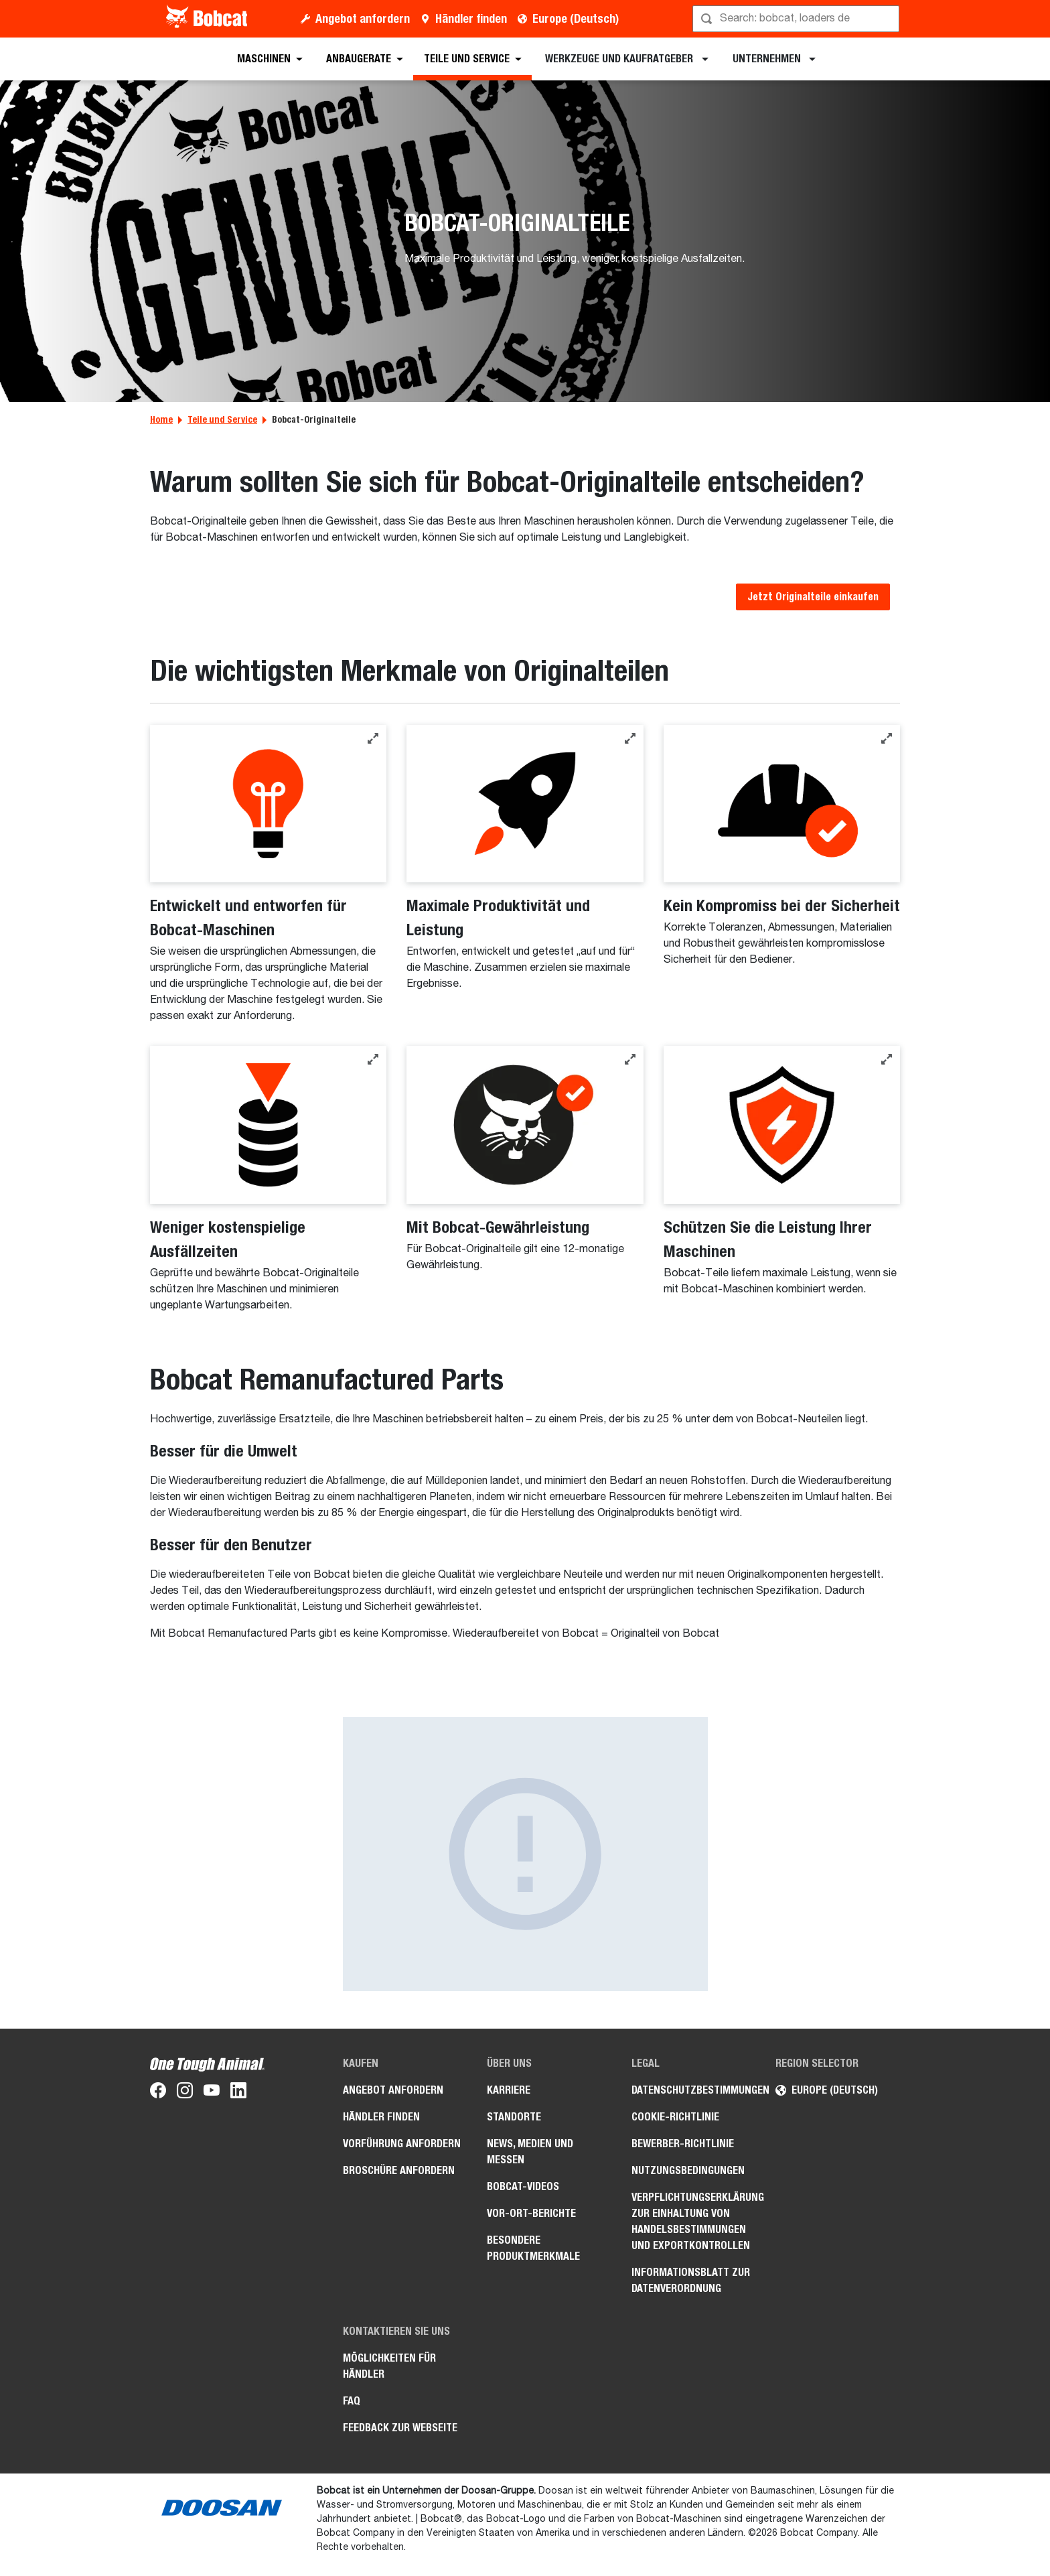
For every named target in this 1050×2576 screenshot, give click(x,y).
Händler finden (471, 18)
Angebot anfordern (362, 18)
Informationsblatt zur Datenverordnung (690, 2280)
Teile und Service (222, 419)
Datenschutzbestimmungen (693, 2090)
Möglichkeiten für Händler (389, 2366)
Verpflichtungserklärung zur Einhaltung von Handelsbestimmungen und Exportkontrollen (693, 2221)
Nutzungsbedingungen (688, 2170)
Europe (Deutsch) (575, 18)
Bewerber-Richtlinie (682, 2143)
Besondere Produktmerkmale (533, 2248)
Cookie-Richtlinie (675, 2116)
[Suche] (797, 18)
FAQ (351, 2400)
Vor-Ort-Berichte (531, 2213)
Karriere (508, 2090)
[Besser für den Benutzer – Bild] (525, 1854)
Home (161, 419)
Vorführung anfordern (402, 2143)
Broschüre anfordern (399, 2170)
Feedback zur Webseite (400, 2427)
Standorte (514, 2116)
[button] (373, 738)
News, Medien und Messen (530, 2151)
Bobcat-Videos (523, 2186)
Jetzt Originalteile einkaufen (813, 596)
